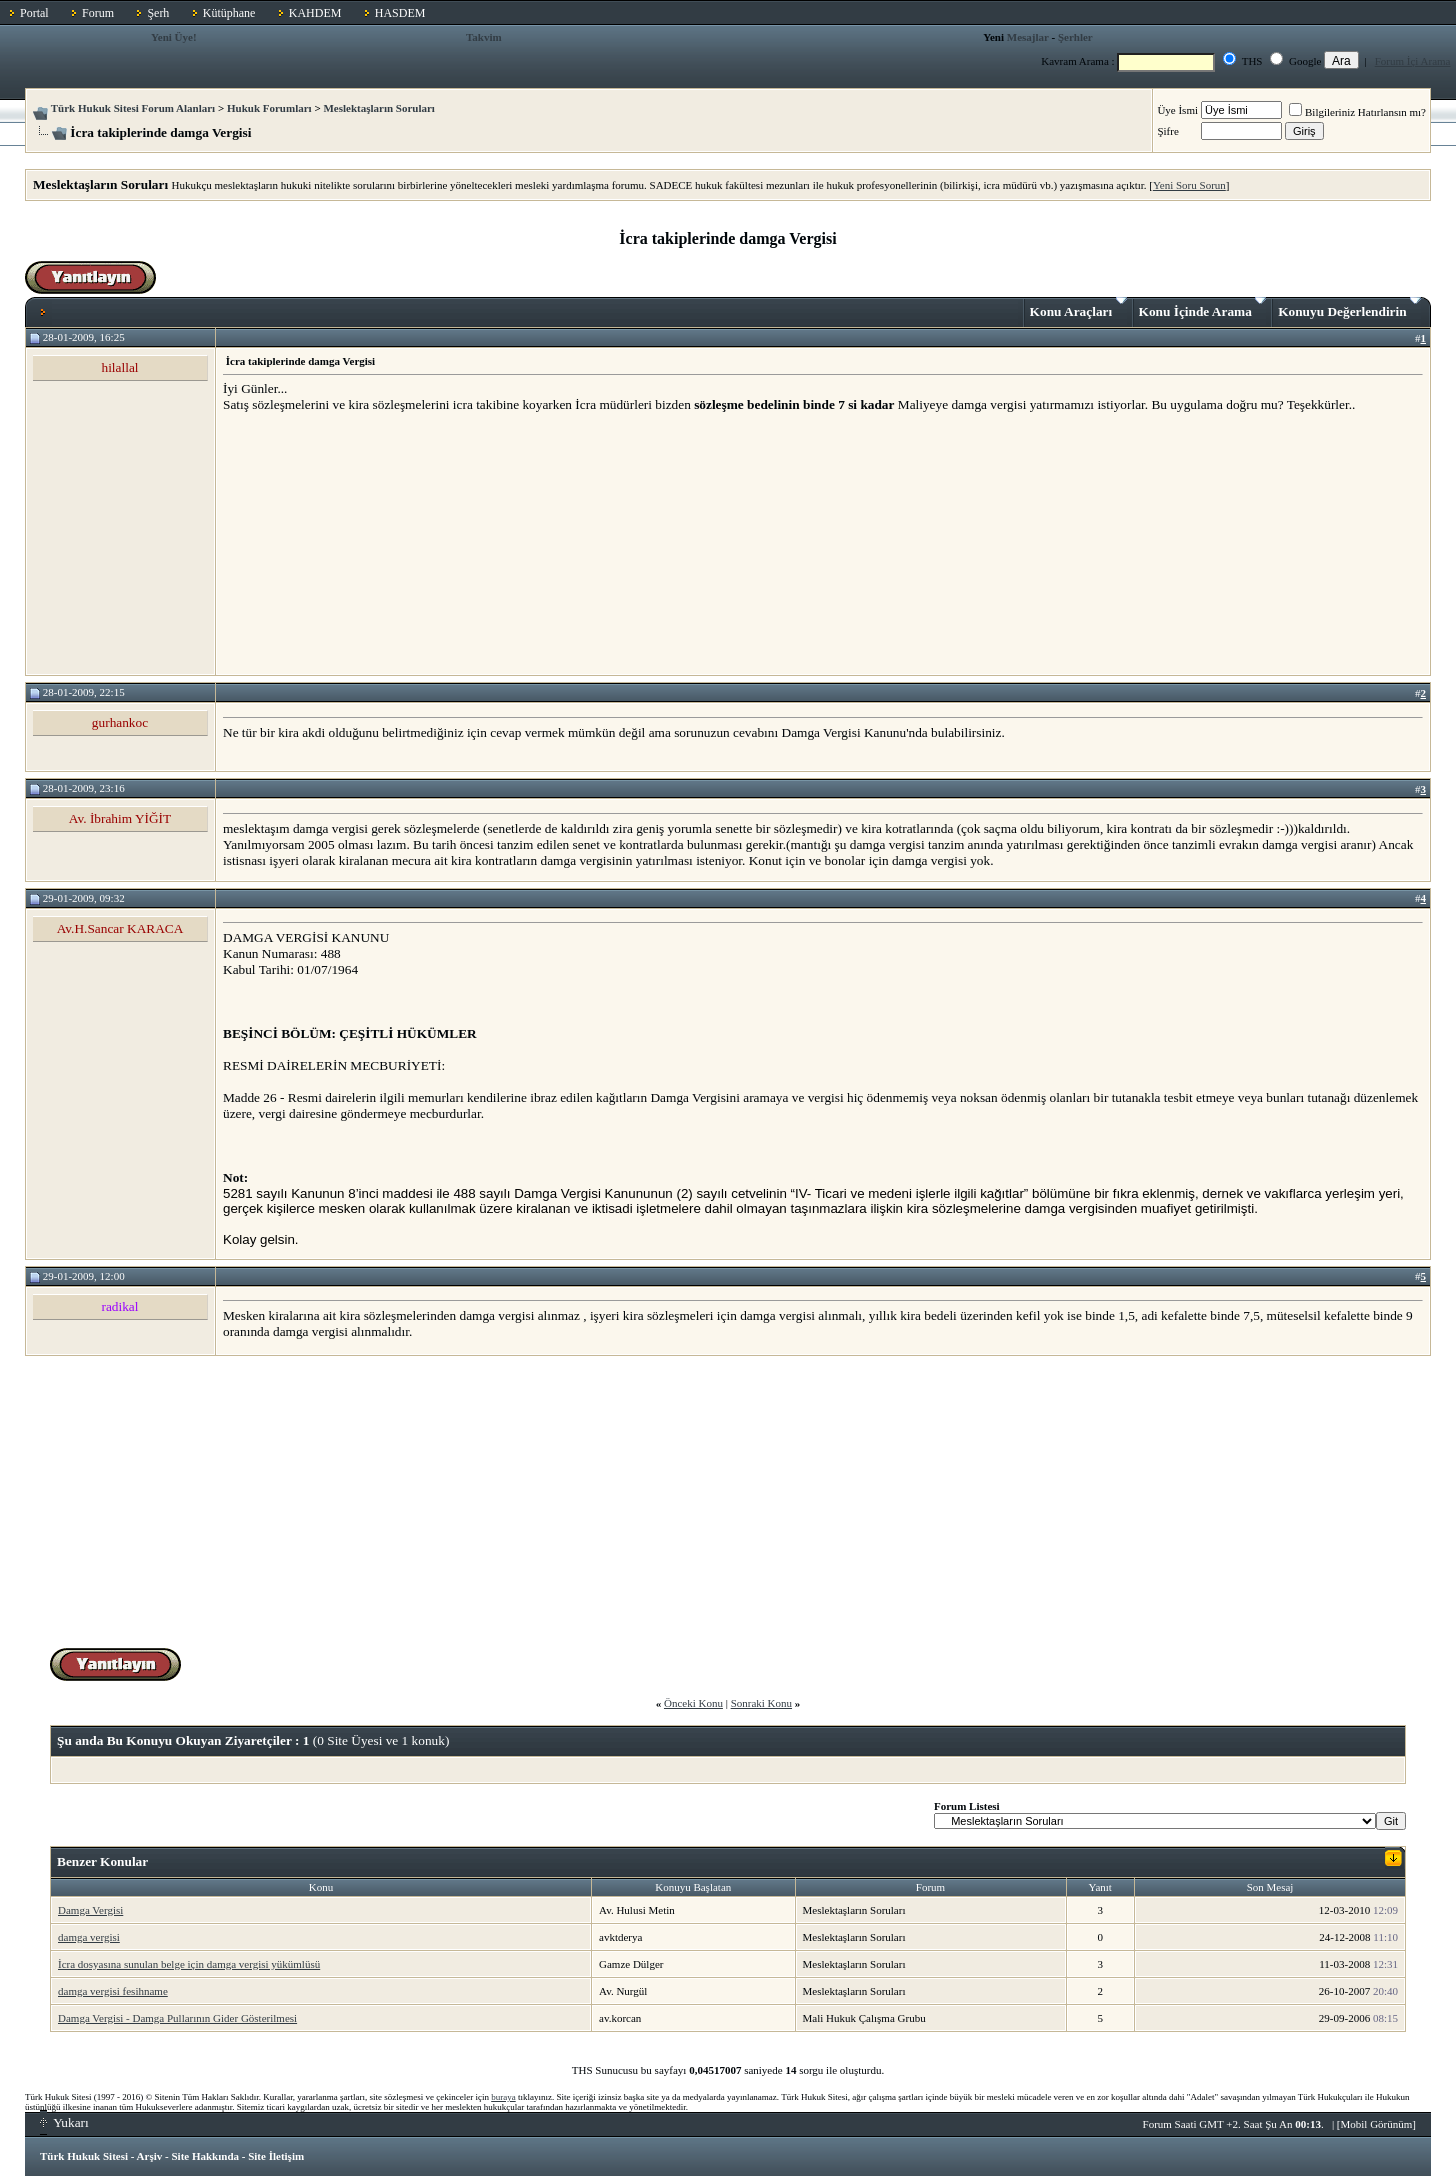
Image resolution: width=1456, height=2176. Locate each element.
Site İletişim (276, 2156)
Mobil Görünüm (1377, 2124)
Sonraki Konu (761, 1703)
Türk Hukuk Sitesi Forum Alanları (133, 108)
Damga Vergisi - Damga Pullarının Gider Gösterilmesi (177, 2018)
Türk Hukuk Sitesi (84, 2156)
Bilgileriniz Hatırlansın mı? (1357, 112)
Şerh (158, 13)
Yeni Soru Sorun (1189, 185)
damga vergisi (89, 1937)
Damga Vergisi (90, 1910)
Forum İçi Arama (1413, 61)
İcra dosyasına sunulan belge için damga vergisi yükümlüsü (189, 1964)
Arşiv (150, 2156)
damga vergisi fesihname (113, 1991)
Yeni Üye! (174, 37)
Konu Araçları (1078, 308)
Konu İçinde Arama (1203, 308)
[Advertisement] (373, 543)
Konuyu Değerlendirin (1349, 308)
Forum (98, 13)
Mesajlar (1028, 37)
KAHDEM (315, 13)
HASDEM (400, 13)
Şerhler (1075, 37)
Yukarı (64, 2122)
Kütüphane (229, 13)
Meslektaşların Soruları (379, 108)
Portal (34, 13)
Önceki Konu (693, 1703)
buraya (503, 2097)
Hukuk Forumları (269, 108)
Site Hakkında (205, 2156)
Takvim (484, 37)
